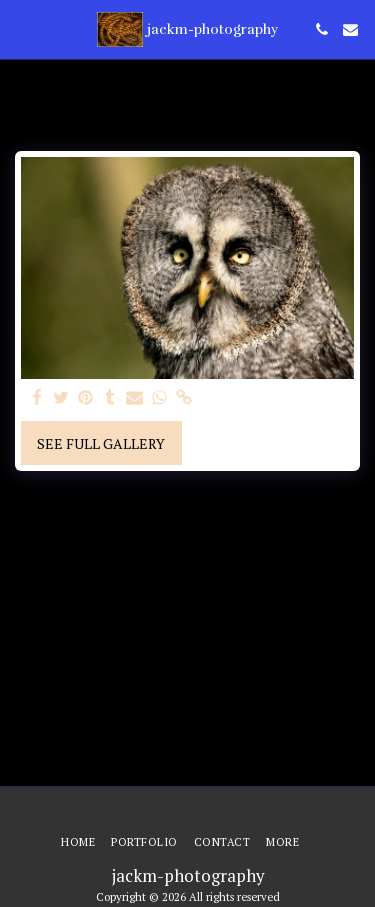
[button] (22, 28)
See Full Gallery (101, 443)
